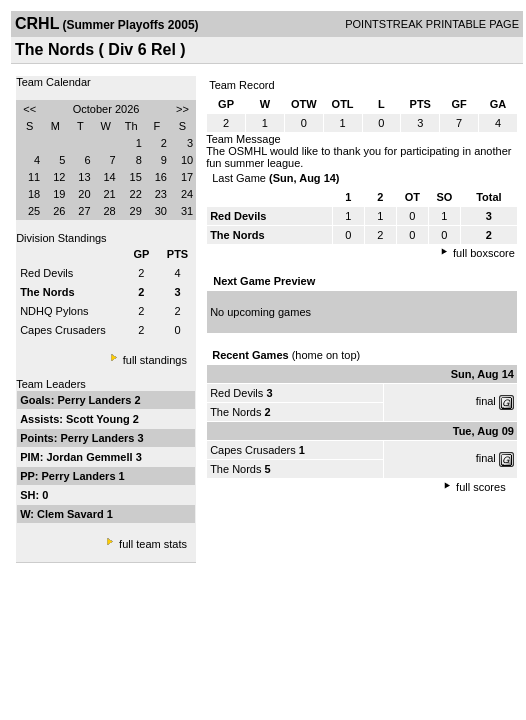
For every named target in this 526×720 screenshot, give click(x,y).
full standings (155, 360)
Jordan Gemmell (90, 457)
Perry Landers (95, 400)
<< (29, 109)
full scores (481, 487)
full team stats (153, 544)
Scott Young (99, 419)
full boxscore (484, 253)
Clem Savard (72, 514)
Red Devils (46, 273)
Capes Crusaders (63, 330)
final (486, 401)
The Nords (235, 412)
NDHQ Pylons (54, 311)
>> (182, 109)
